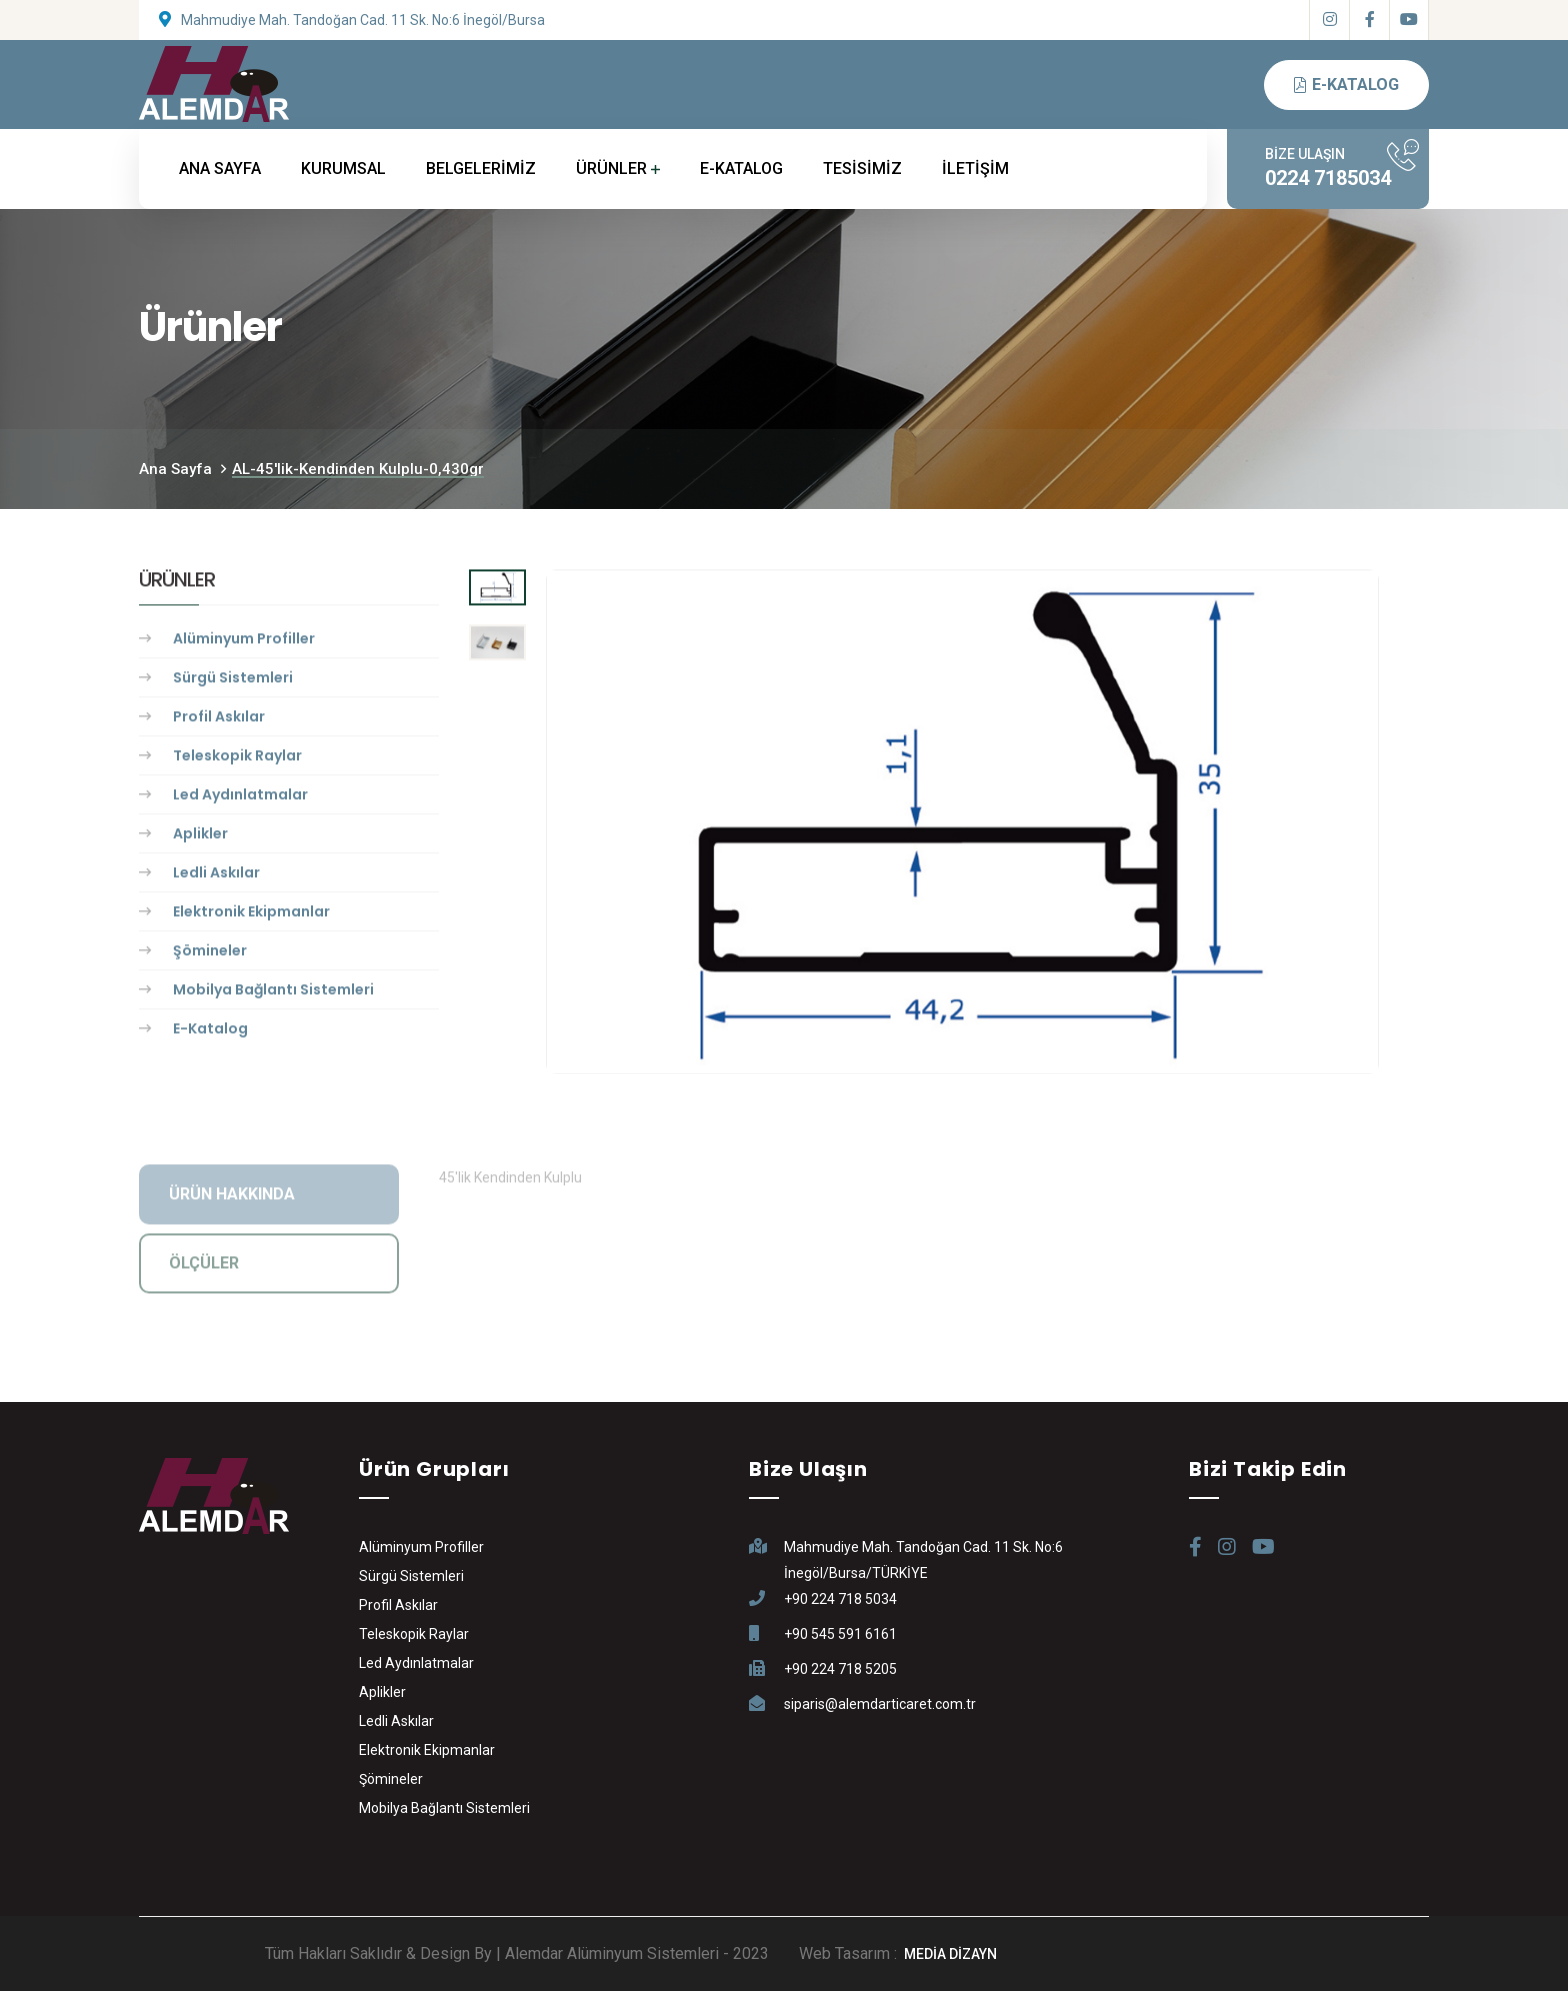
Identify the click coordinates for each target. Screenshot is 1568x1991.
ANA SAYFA (220, 168)
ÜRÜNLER (611, 168)
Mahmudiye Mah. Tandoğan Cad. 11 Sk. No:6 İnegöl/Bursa (363, 20)
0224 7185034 (1328, 178)
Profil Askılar (219, 720)
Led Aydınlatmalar (240, 798)
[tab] (497, 591)
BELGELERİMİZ (481, 168)
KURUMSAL (343, 168)
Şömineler (210, 954)
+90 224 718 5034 (840, 1599)
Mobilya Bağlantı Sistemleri (273, 993)
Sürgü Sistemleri (233, 681)
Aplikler (200, 837)
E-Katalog (210, 1032)
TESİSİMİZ (862, 168)
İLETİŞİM (975, 168)
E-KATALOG (741, 168)
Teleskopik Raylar (237, 759)
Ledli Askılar (216, 876)
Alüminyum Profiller (244, 642)
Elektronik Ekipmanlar (251, 915)
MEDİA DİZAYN (950, 1954)
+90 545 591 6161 (840, 1634)
